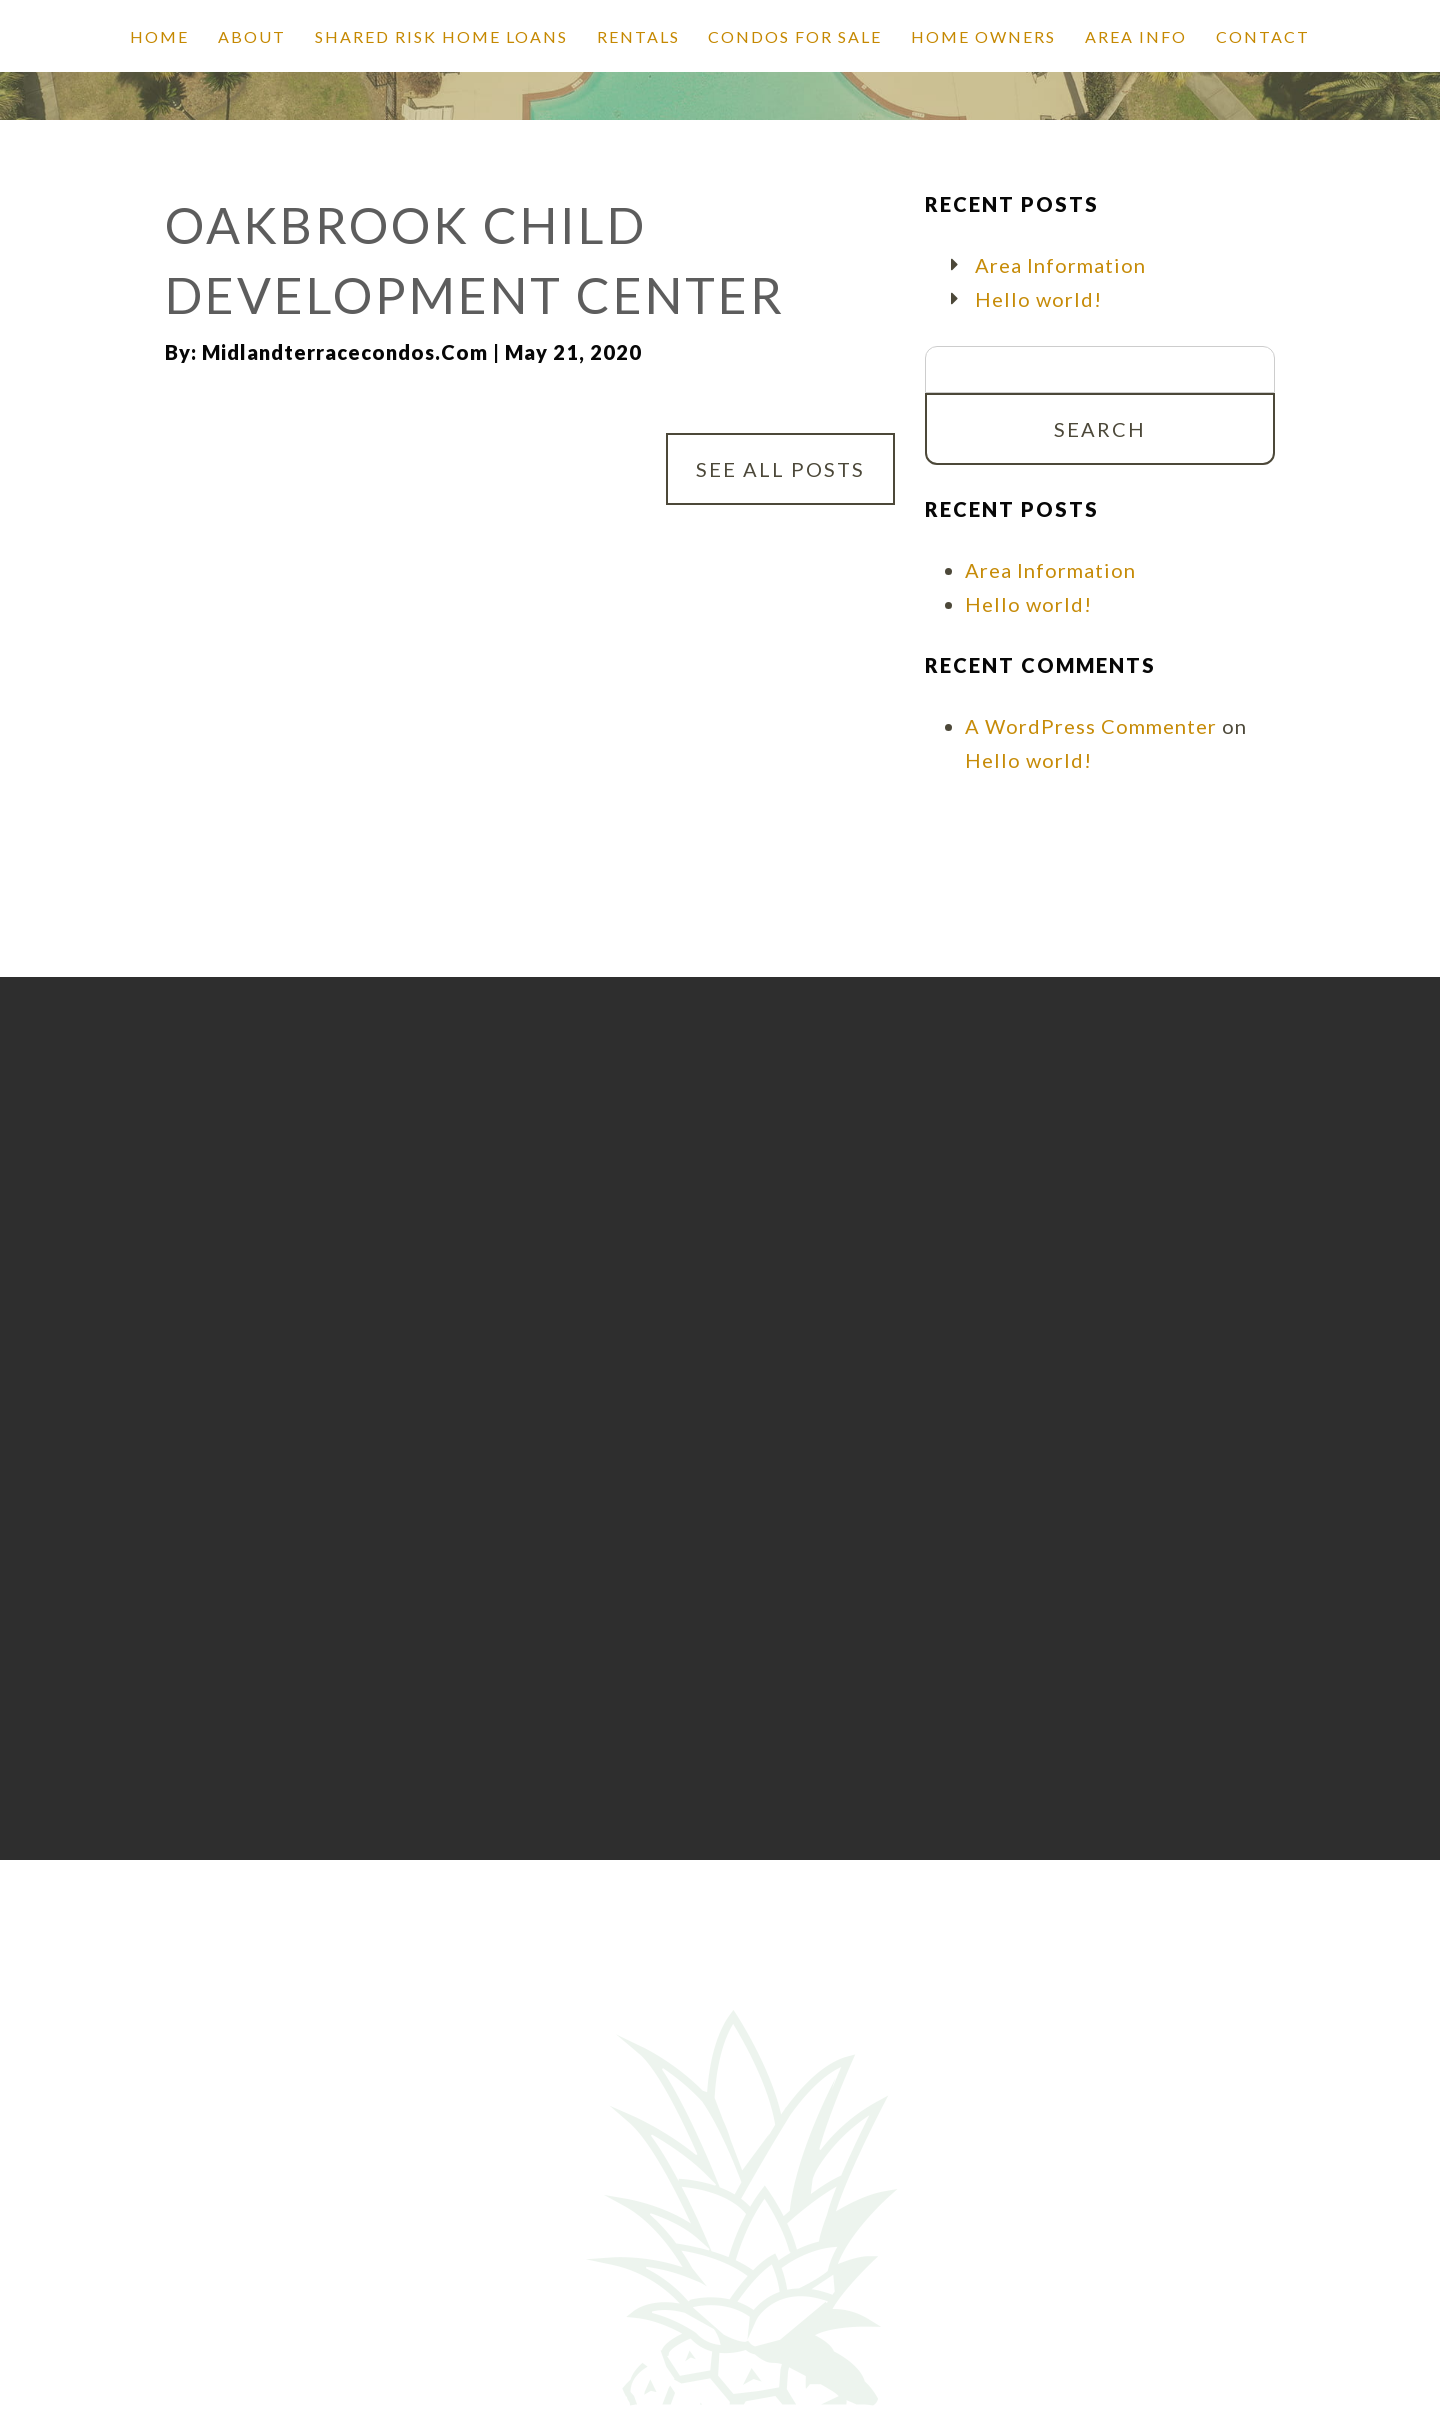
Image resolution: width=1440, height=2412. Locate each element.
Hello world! (1038, 299)
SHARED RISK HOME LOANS (441, 36)
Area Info (1136, 36)
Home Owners (983, 36)
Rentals (638, 36)
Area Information (1060, 265)
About (252, 36)
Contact (1263, 36)
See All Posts (780, 469)
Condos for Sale (795, 36)
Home (159, 36)
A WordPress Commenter (1091, 726)
